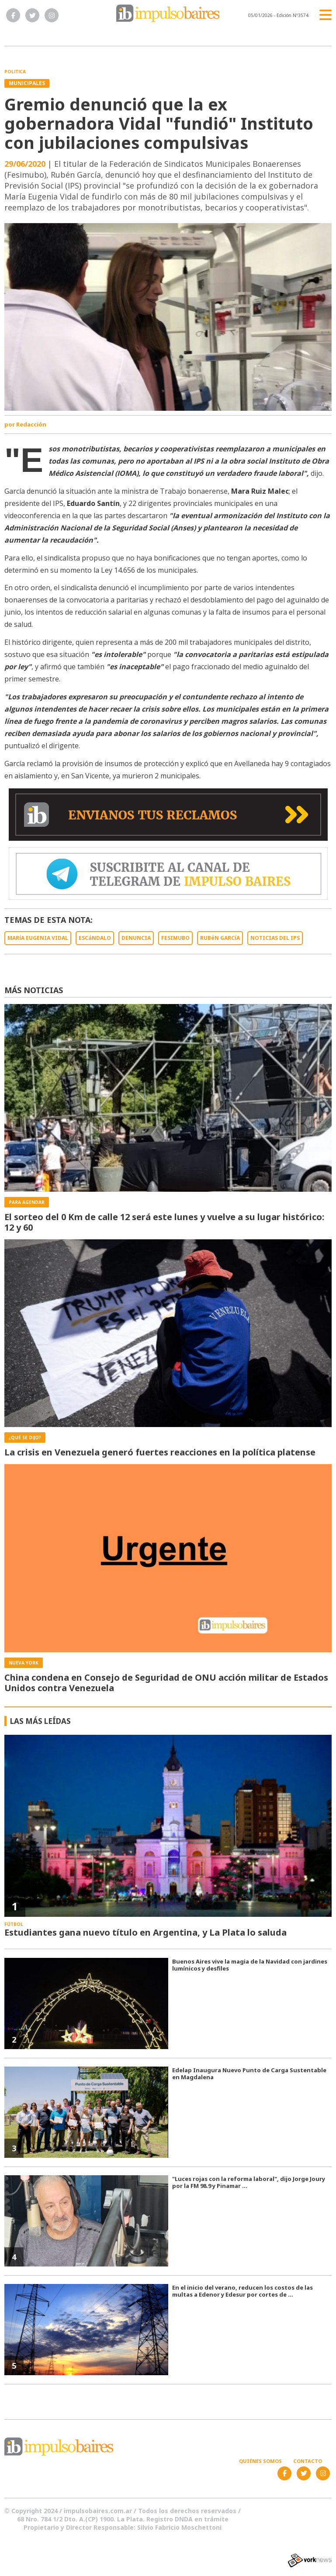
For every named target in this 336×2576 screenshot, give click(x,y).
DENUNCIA (136, 938)
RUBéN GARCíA (220, 938)
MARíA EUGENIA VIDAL (37, 938)
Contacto (307, 2461)
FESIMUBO (175, 938)
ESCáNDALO (95, 938)
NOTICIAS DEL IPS (275, 938)
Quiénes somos (260, 2461)
